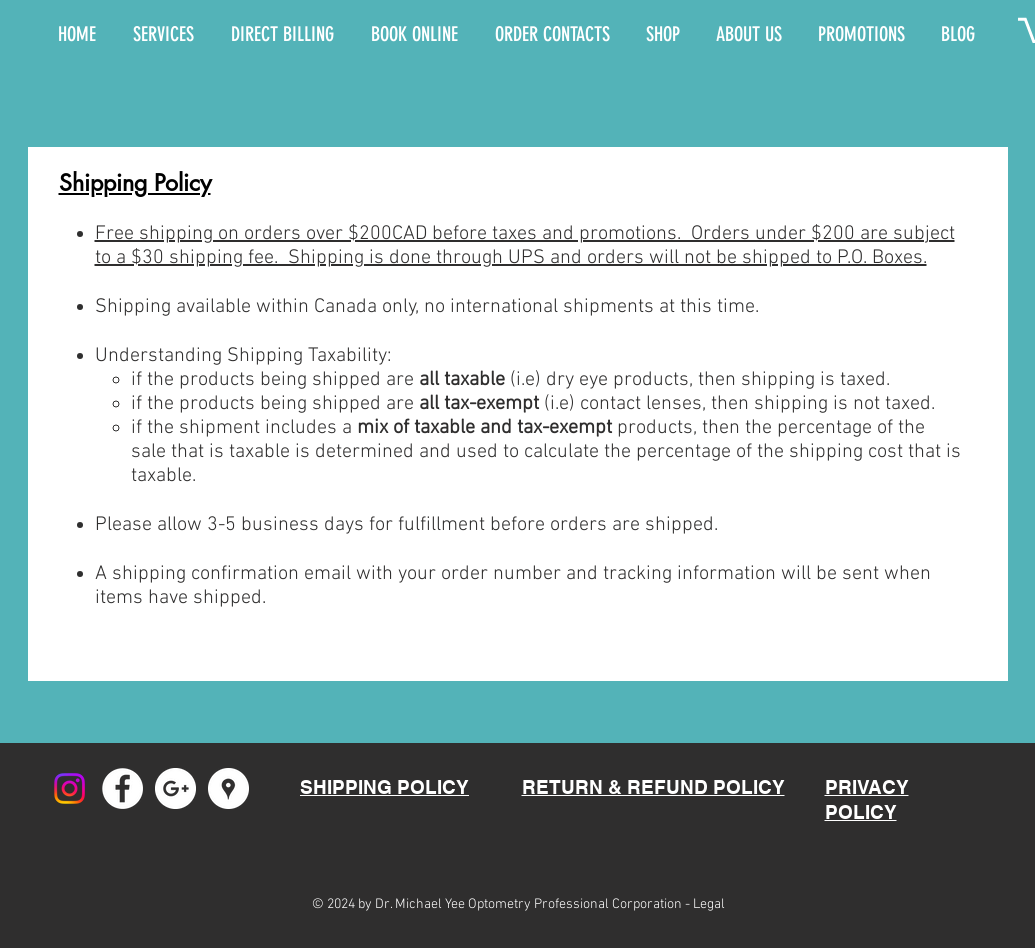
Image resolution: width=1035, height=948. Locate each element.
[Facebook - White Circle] (122, 788)
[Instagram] (69, 788)
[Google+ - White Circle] (175, 788)
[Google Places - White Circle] (228, 788)
